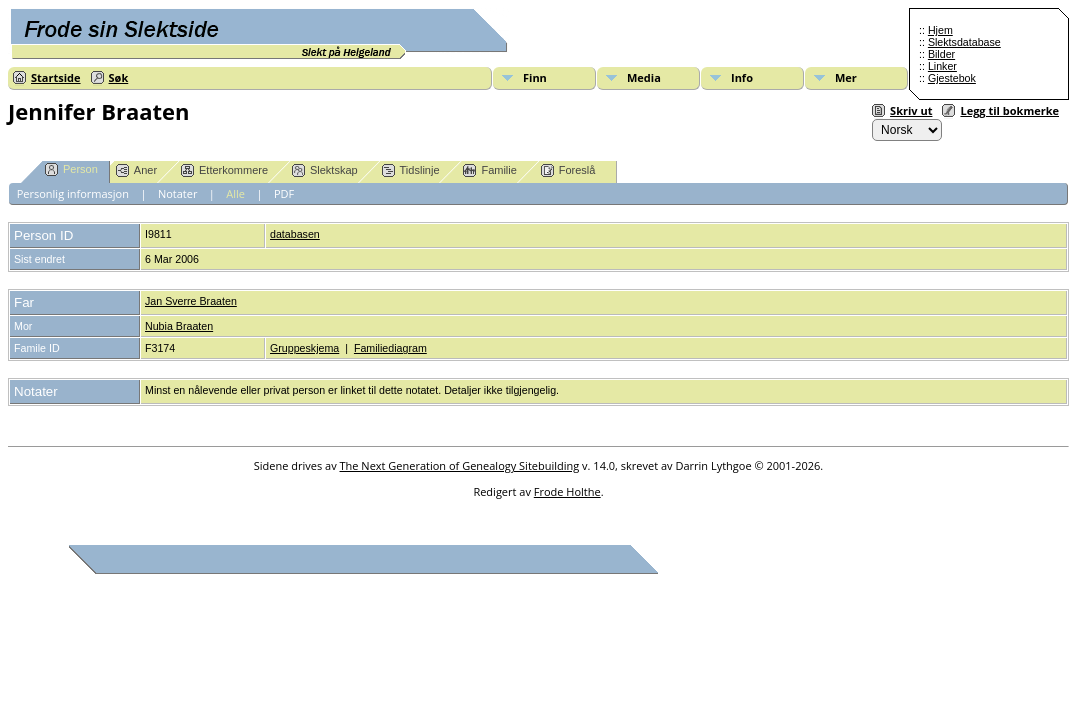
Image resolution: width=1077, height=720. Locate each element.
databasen (295, 234)
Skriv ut (911, 110)
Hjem (940, 30)
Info (742, 77)
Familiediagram (390, 348)
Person (71, 169)
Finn (535, 77)
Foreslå (568, 170)
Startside (56, 77)
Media (644, 77)
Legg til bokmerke (1009, 110)
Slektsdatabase (964, 42)
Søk (119, 77)
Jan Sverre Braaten (191, 301)
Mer (846, 77)
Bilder (941, 54)
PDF (284, 193)
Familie (489, 170)
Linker (942, 66)
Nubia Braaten (179, 326)
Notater (178, 193)
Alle (235, 193)
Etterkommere (224, 170)
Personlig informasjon (73, 193)
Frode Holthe (567, 491)
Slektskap (325, 170)
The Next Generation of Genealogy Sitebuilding (460, 465)
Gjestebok (952, 78)
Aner (136, 170)
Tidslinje (411, 170)
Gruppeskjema (304, 348)
